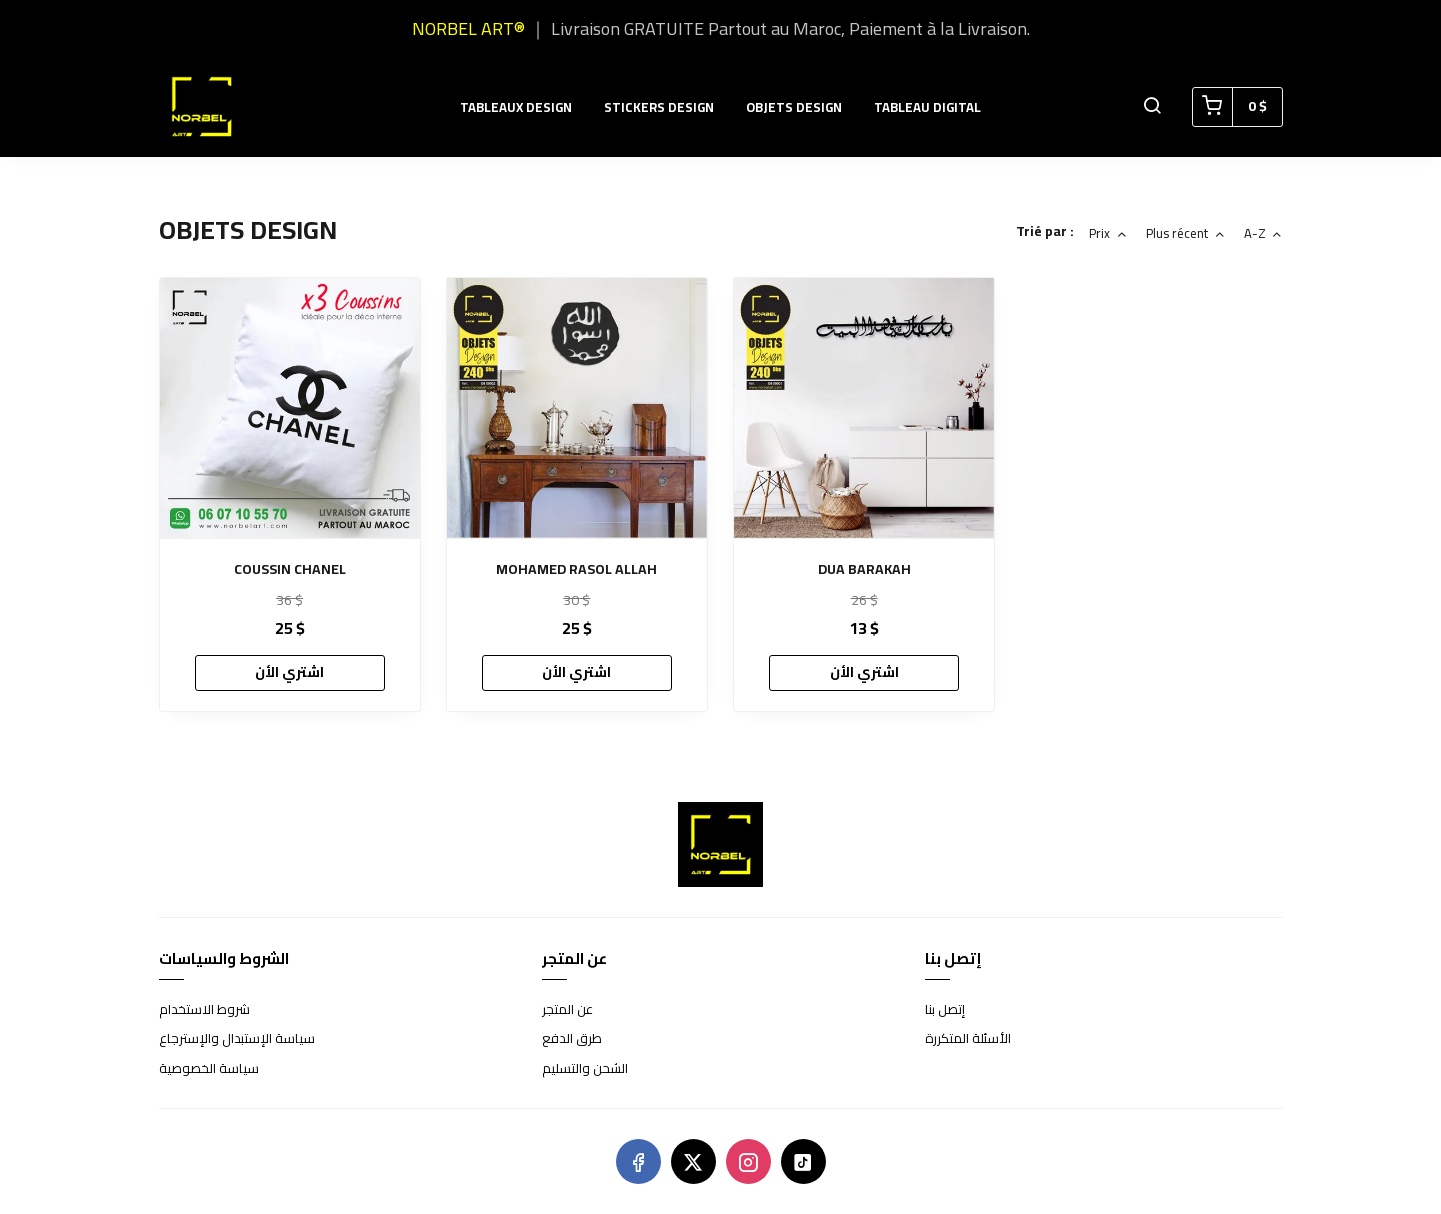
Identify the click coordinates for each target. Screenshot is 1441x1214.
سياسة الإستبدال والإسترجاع (237, 1039)
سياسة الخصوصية (209, 1069)
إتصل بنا (945, 1010)
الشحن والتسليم (585, 1069)
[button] (1152, 107)
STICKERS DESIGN (659, 107)
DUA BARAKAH (864, 569)
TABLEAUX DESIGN (516, 107)
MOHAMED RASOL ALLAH (576, 569)
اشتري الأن (289, 672)
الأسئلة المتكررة (968, 1039)
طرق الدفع (572, 1039)
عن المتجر (567, 1010)
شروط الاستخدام (204, 1010)
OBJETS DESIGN (794, 107)
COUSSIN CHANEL (290, 569)
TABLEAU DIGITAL (927, 107)
